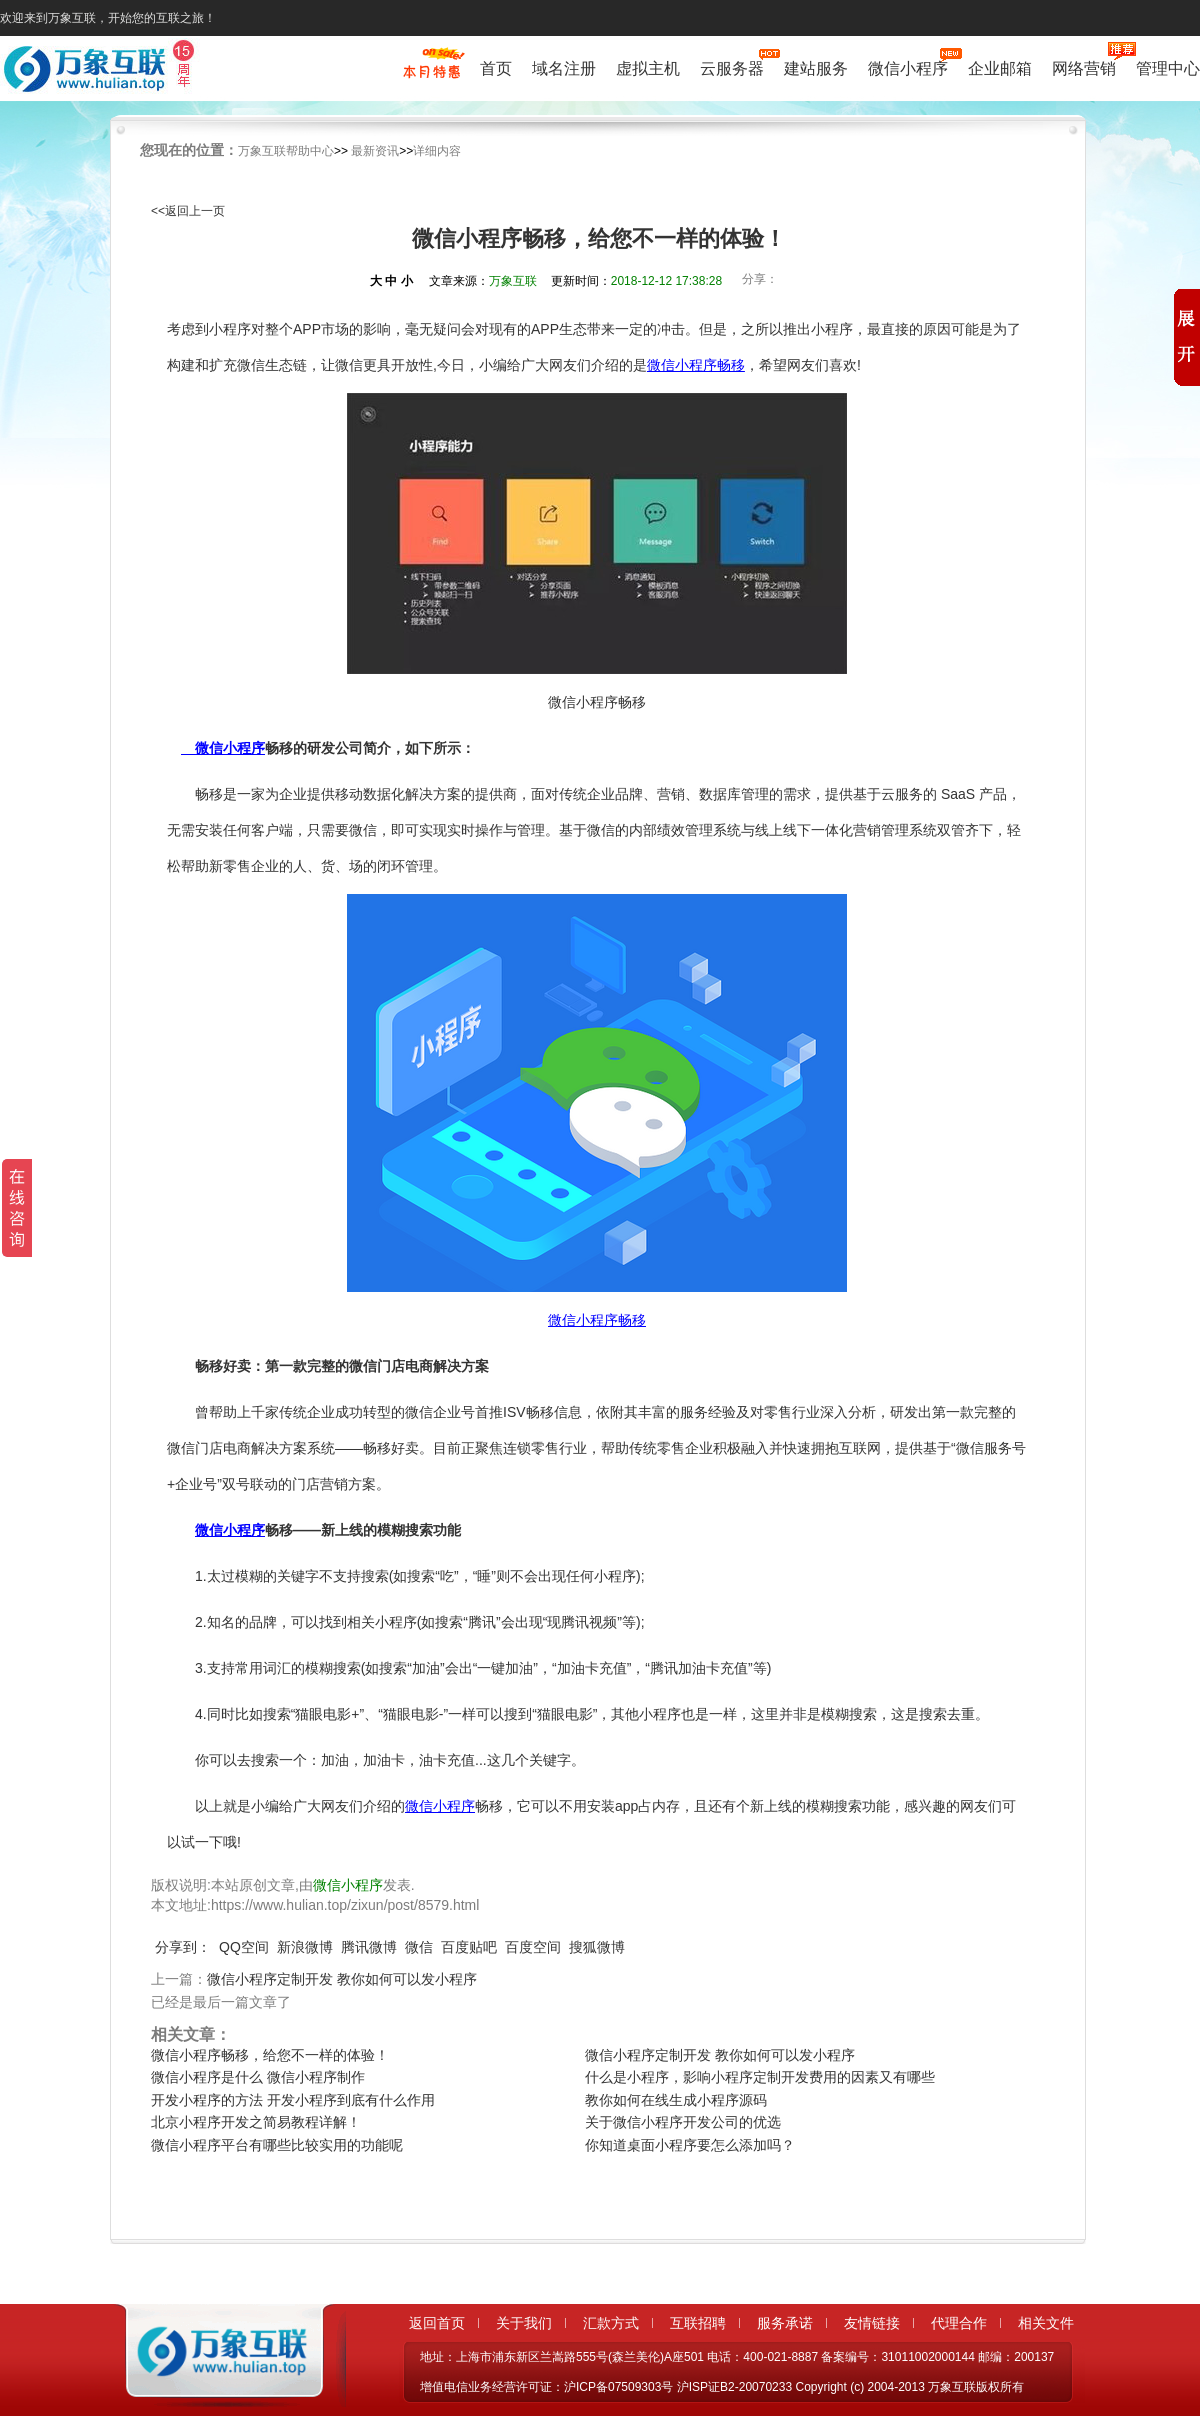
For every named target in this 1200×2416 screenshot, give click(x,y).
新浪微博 (305, 1947)
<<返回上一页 (188, 211)
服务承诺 (785, 2323)
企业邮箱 (1000, 68)
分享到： (183, 1947)
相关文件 (1046, 2323)
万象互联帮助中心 (286, 151)
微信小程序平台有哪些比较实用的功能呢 (277, 2145)
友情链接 (872, 2323)
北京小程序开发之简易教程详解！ (256, 2122)
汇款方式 (611, 2323)
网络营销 (1084, 66)
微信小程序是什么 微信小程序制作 (258, 2077)
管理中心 (1168, 68)
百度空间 (533, 1947)
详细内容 (437, 151)
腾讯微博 (369, 1947)
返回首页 (437, 2323)
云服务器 (732, 66)
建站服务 (816, 68)
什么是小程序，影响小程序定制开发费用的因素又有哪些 (760, 2077)
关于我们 (524, 2323)
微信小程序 (908, 66)
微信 (419, 1947)
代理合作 (959, 2323)
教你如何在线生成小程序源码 (676, 2100)
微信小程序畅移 (696, 365)
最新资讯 (375, 151)
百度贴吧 (469, 1947)
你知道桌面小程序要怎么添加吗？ (690, 2145)
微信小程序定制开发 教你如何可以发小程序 (342, 1979)
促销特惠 (431, 73)
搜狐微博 (597, 1947)
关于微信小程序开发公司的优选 (683, 2122)
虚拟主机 (648, 68)
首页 (496, 68)
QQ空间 (244, 1947)
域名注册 (564, 68)
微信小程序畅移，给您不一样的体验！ (270, 2055)
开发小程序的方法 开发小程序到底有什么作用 (293, 2100)
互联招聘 (698, 2323)
